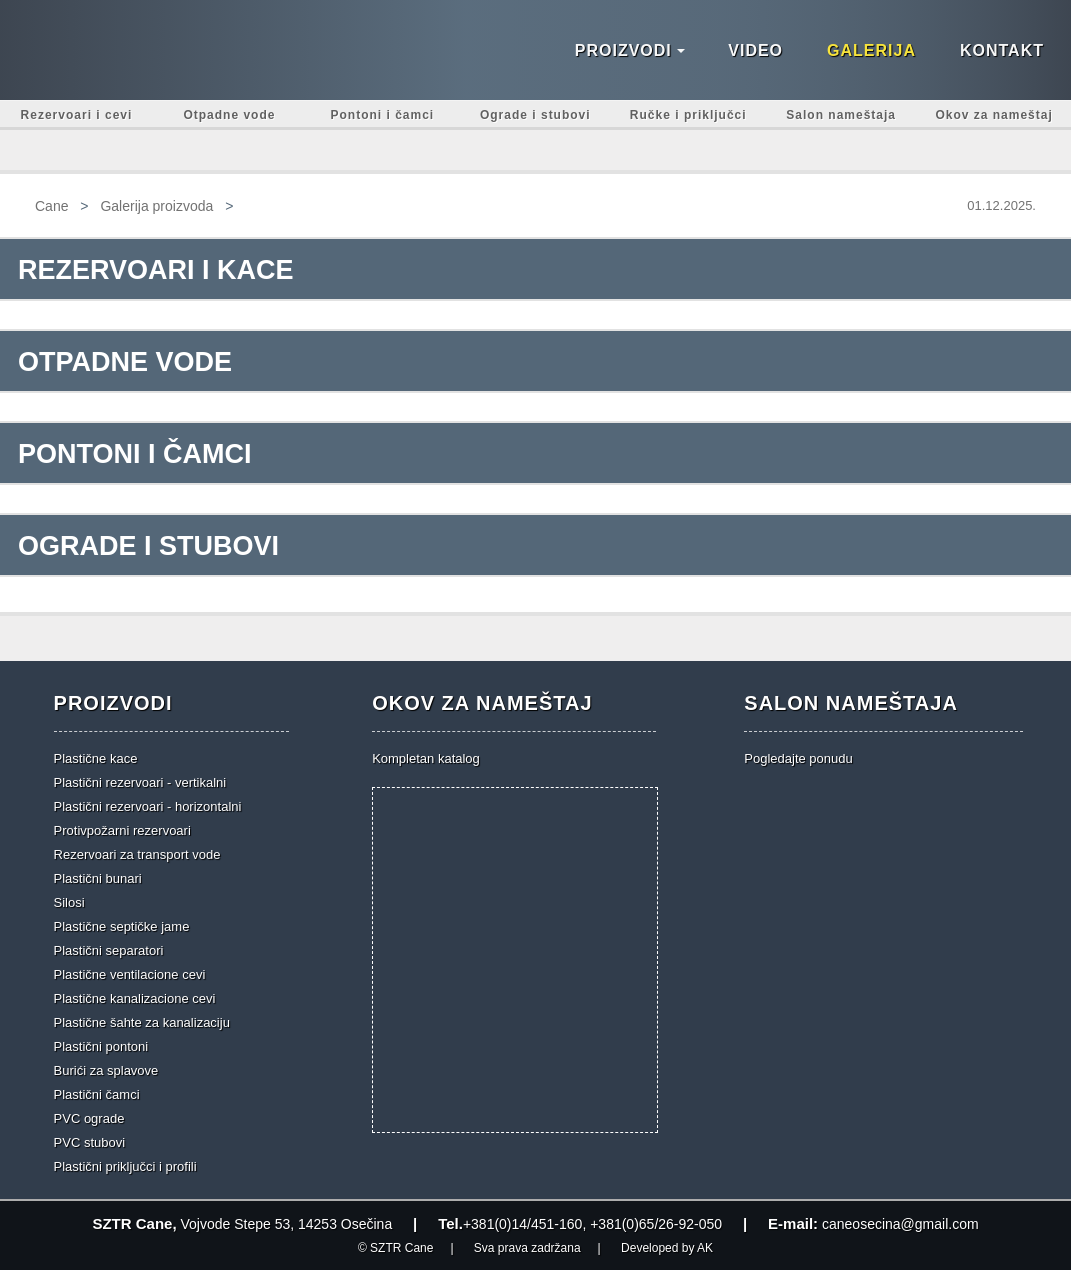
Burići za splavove (106, 1070)
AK (705, 1248)
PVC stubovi (90, 1142)
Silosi (69, 902)
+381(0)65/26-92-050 (656, 1224)
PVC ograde (89, 1118)
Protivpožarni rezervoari (122, 830)
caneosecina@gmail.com (900, 1224)
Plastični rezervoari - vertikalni (140, 782)
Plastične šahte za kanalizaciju (142, 1022)
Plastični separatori (109, 950)
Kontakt (1002, 50)
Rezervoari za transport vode (137, 854)
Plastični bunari (98, 878)
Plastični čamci (97, 1094)
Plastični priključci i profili (125, 1166)
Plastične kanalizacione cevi (135, 998)
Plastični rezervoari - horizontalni (148, 806)
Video (755, 50)
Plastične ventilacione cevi (130, 974)
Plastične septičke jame (122, 926)
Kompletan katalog (426, 758)
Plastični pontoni (101, 1046)
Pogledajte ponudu (798, 758)
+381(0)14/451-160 (523, 1224)
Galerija (871, 50)
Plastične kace (96, 758)
